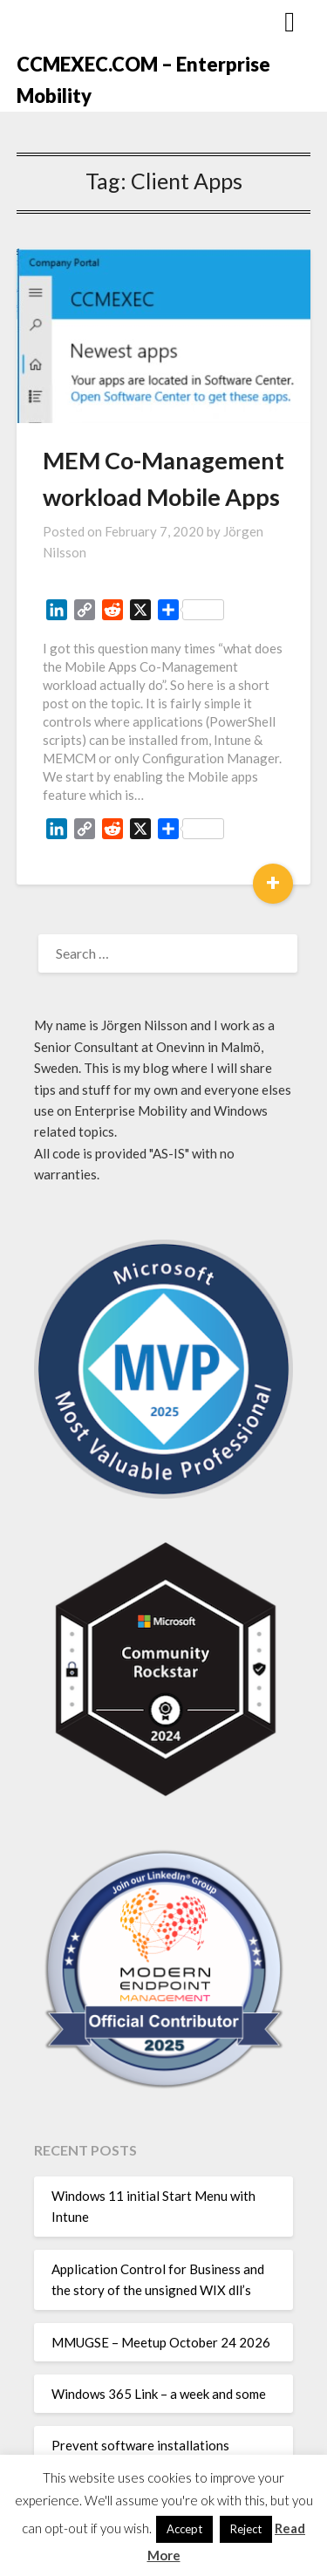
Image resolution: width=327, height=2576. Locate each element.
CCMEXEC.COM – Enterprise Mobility (143, 79)
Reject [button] (246, 2529)
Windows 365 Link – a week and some (158, 2394)
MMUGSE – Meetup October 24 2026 (160, 2342)
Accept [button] (184, 2529)
